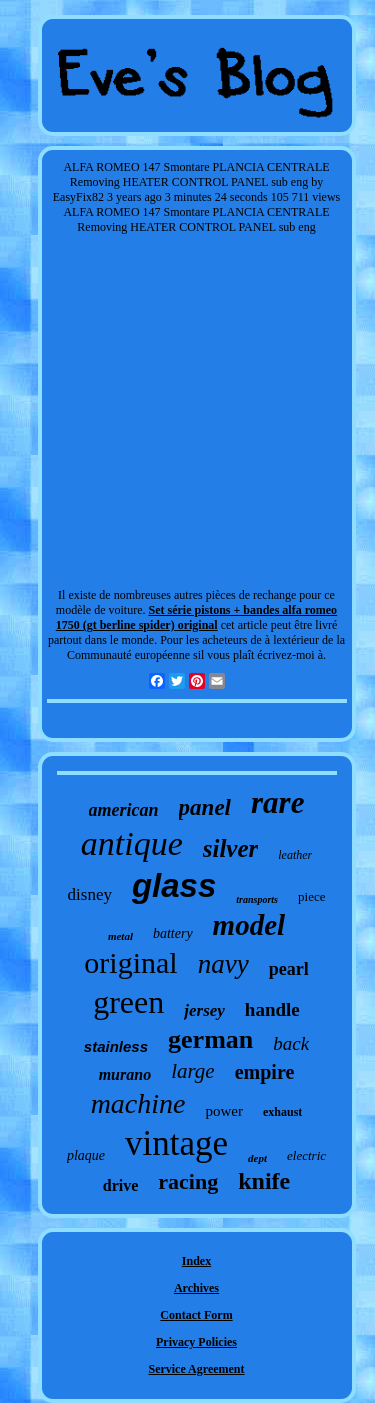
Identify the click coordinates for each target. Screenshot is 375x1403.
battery (173, 933)
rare (277, 802)
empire (265, 1072)
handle (272, 1009)
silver (231, 848)
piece (311, 896)
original (130, 962)
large (193, 1071)
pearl (289, 969)
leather (295, 855)
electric (306, 1155)
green (128, 1002)
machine (138, 1103)
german (210, 1039)
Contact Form (196, 1315)
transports (257, 899)
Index (196, 1261)
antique (132, 843)
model (249, 925)
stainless (116, 1046)
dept (257, 1158)
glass (174, 885)
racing (188, 1181)
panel (205, 807)
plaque (86, 1155)
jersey (204, 1010)
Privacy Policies (196, 1342)
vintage (176, 1143)
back (291, 1043)
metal (120, 936)
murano (125, 1074)
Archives (196, 1288)
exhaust (282, 1112)
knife (264, 1181)
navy (223, 964)
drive (121, 1185)
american (124, 810)
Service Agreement (196, 1369)
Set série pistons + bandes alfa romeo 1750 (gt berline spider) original (196, 617)
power (225, 1111)
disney (90, 894)
